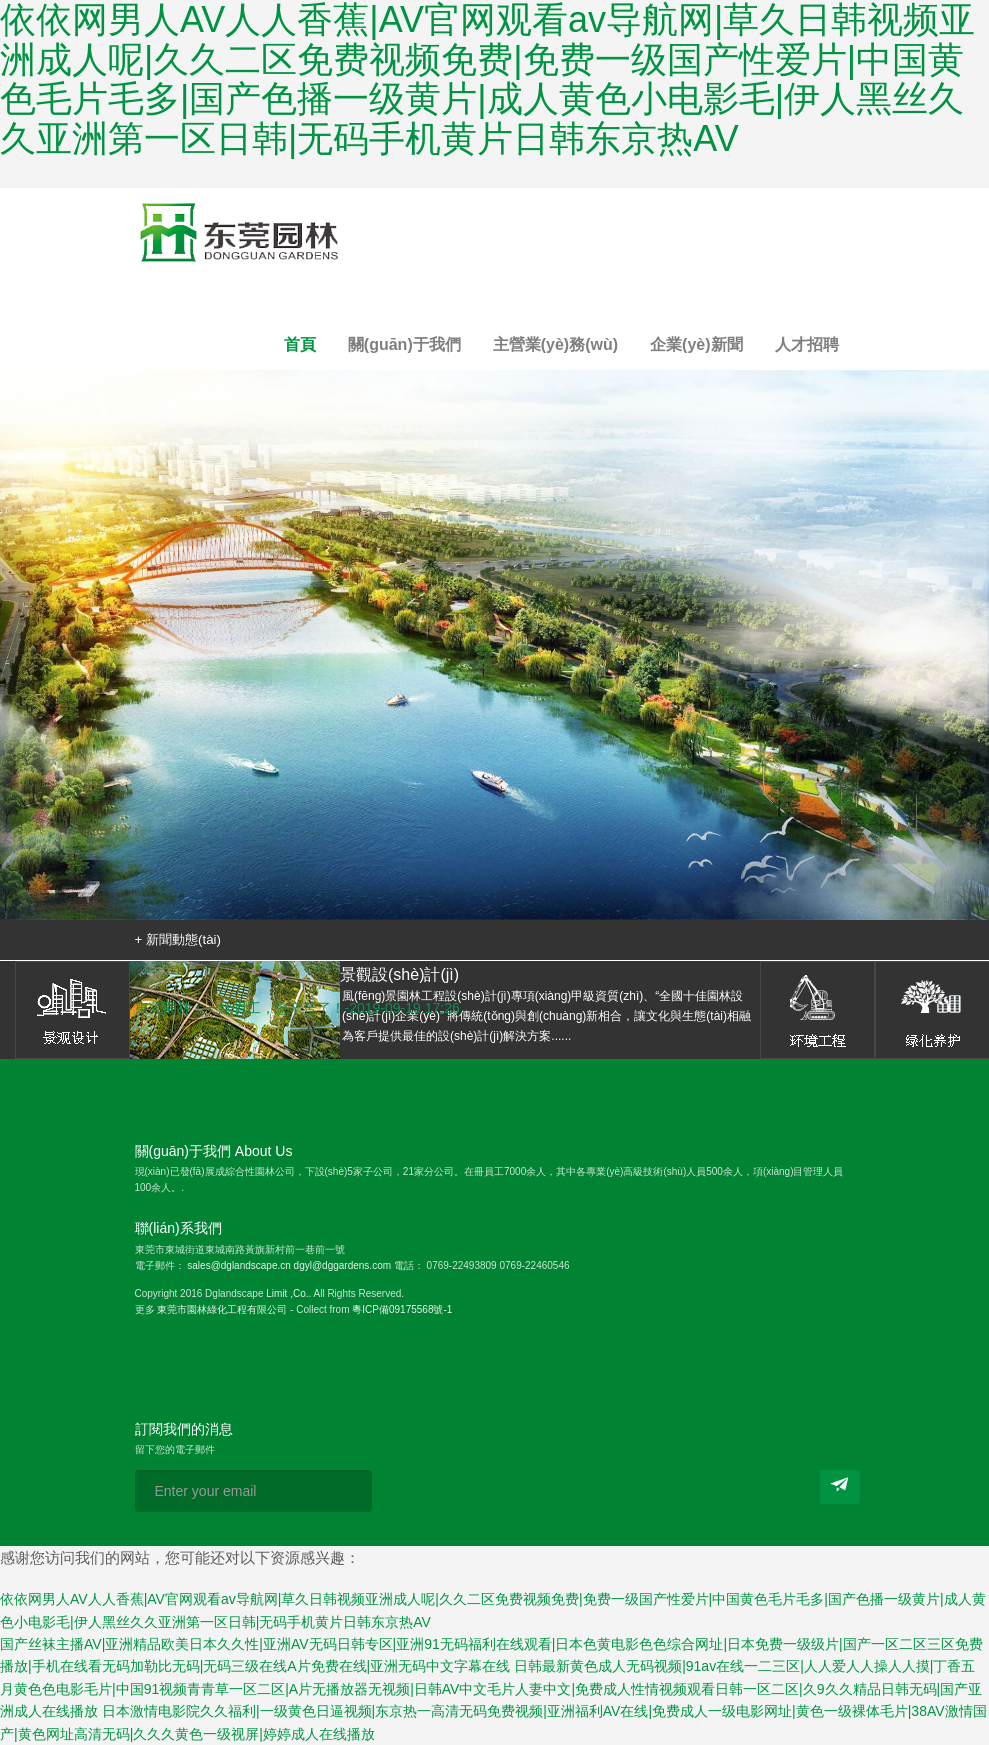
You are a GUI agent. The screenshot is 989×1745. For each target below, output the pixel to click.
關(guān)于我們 (404, 344)
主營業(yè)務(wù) (555, 344)
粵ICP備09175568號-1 (402, 1309)
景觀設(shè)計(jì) (72, 1010)
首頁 (300, 344)
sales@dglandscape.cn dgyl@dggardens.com (289, 1265)
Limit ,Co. (287, 1293)
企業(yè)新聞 (696, 344)
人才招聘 (807, 344)
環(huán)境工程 (817, 1010)
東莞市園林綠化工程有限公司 (222, 1309)
